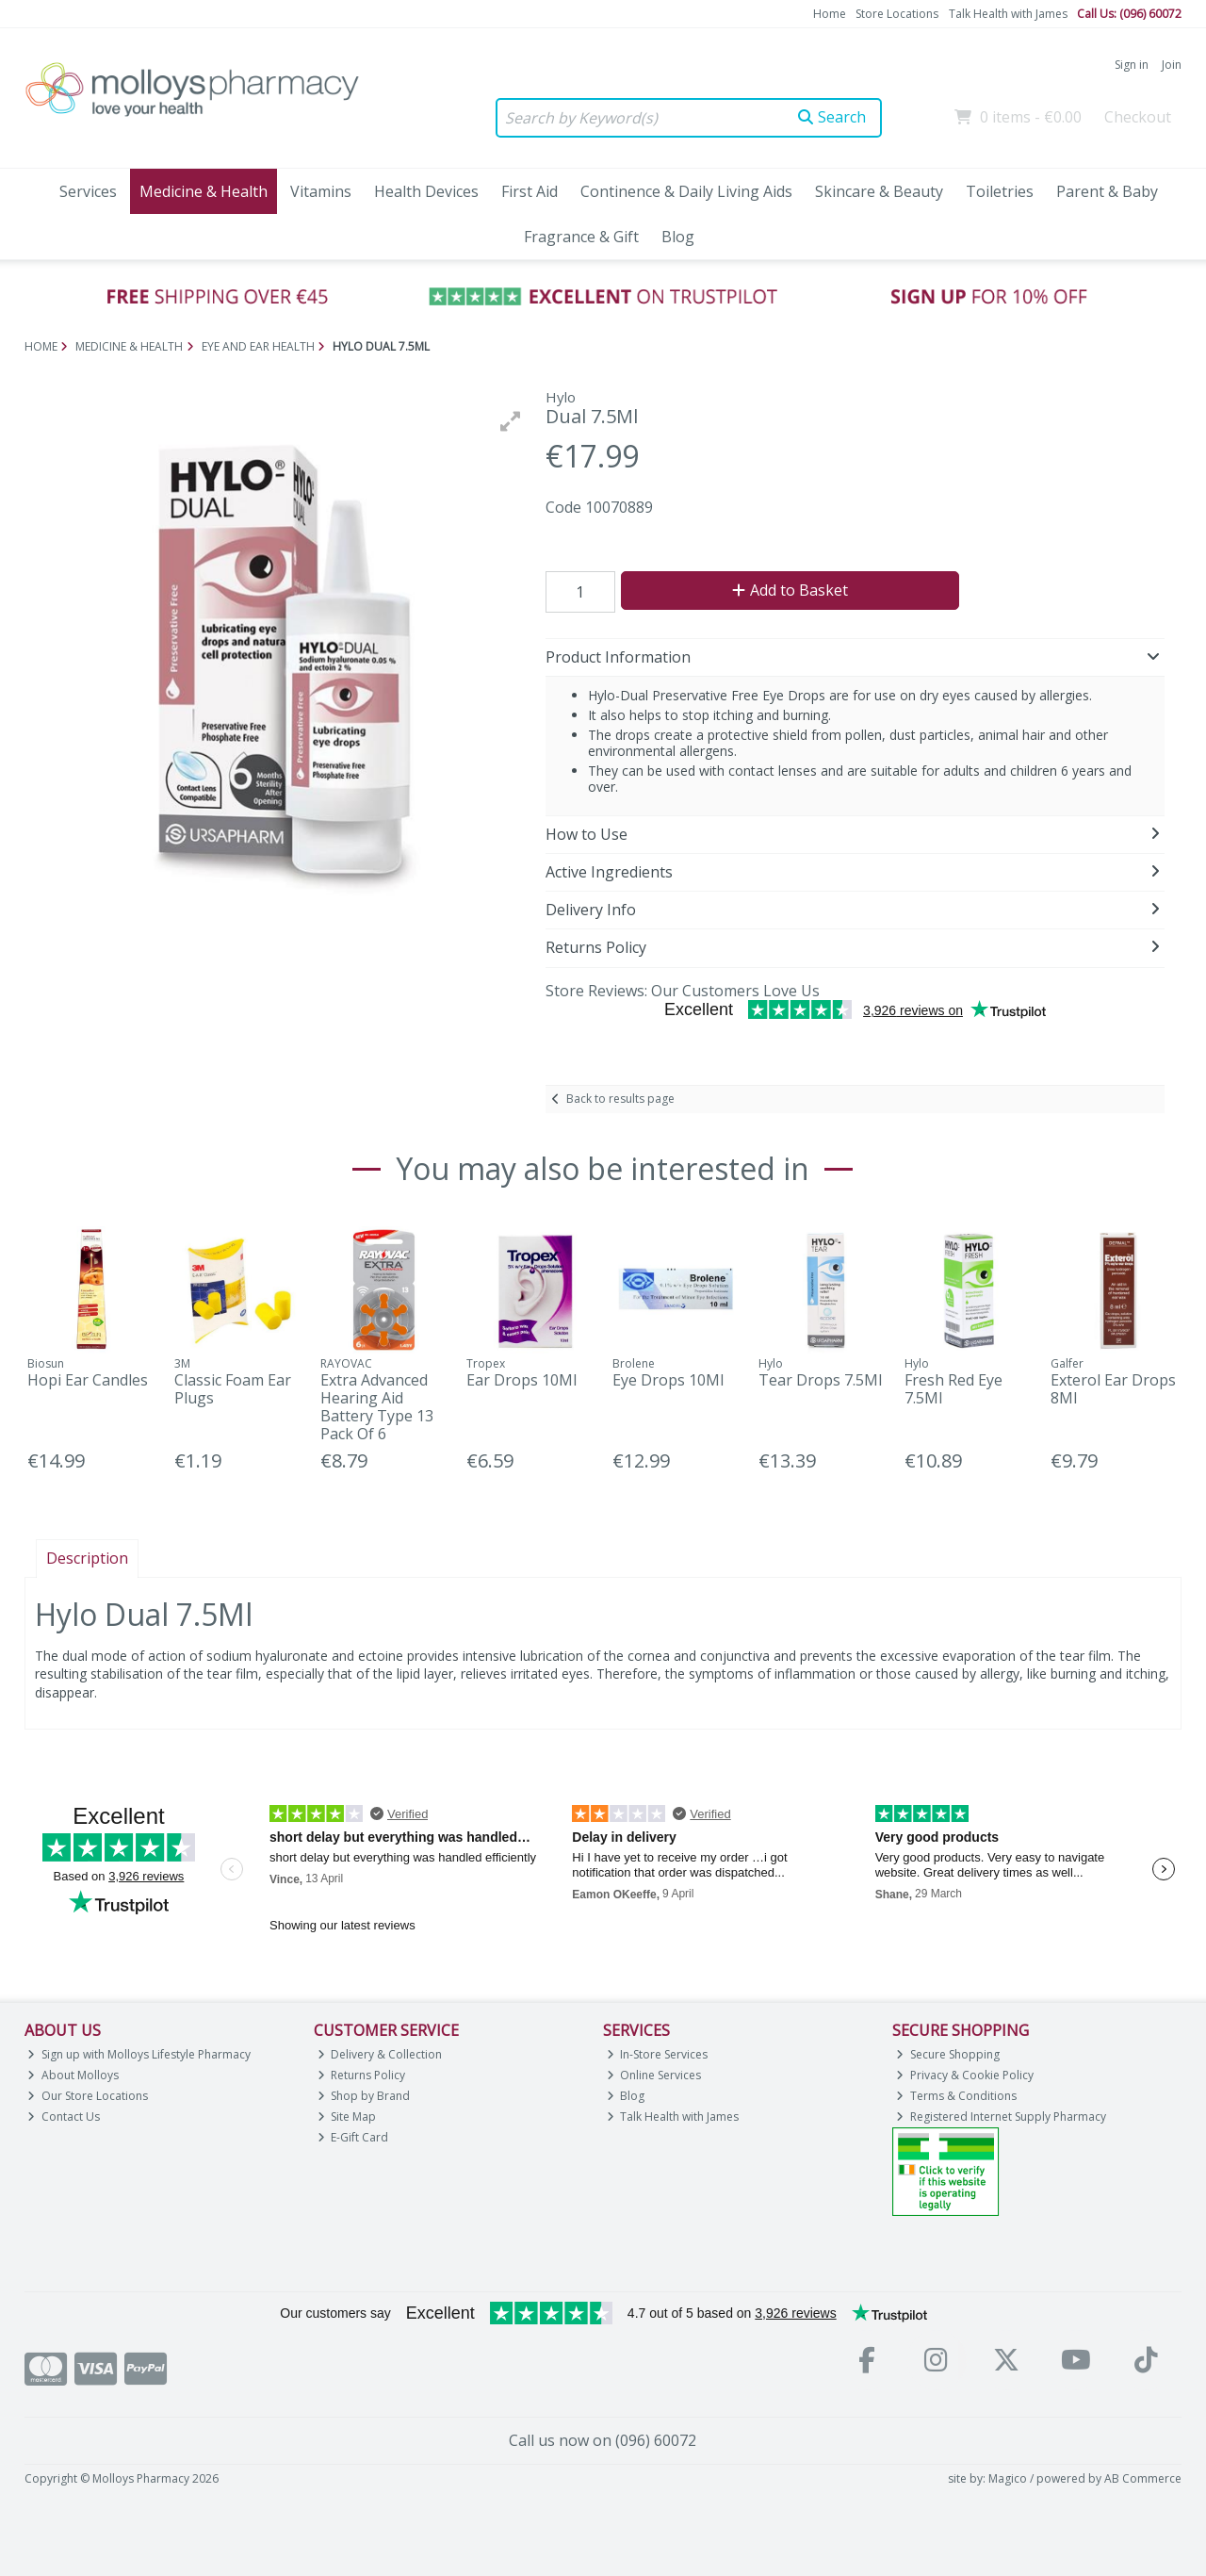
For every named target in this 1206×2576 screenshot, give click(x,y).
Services (88, 191)
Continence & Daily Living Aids (686, 191)
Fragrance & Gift (581, 236)
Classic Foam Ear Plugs (232, 1389)
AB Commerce (1143, 2478)
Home (829, 14)
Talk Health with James (1008, 14)
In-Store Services (658, 2054)
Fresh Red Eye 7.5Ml (953, 1389)
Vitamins (320, 191)
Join (1172, 65)
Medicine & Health (203, 191)
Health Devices (426, 191)
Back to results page (620, 1099)
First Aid (529, 191)
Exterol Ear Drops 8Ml (1113, 1389)
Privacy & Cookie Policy (965, 2075)
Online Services (654, 2075)
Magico (1007, 2478)
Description (87, 1558)
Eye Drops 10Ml (668, 1380)
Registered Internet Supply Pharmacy (1001, 2116)
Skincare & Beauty (879, 191)
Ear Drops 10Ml (521, 1380)
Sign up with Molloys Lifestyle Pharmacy (139, 2054)
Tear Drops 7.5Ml (820, 1380)
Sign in (1132, 65)
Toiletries (1000, 191)
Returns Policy (362, 2075)
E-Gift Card (353, 2137)
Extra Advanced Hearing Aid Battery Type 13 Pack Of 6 (376, 1407)
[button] (511, 421)
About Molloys (73, 2075)
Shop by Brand (364, 2096)
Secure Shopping (948, 2054)
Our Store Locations (87, 2096)
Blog (677, 236)
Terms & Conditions (956, 2096)
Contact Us (63, 2116)
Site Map (347, 2116)
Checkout (1137, 117)
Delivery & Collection (380, 2054)
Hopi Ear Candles (87, 1380)
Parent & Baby (1107, 191)
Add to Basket (790, 590)
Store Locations (897, 14)
